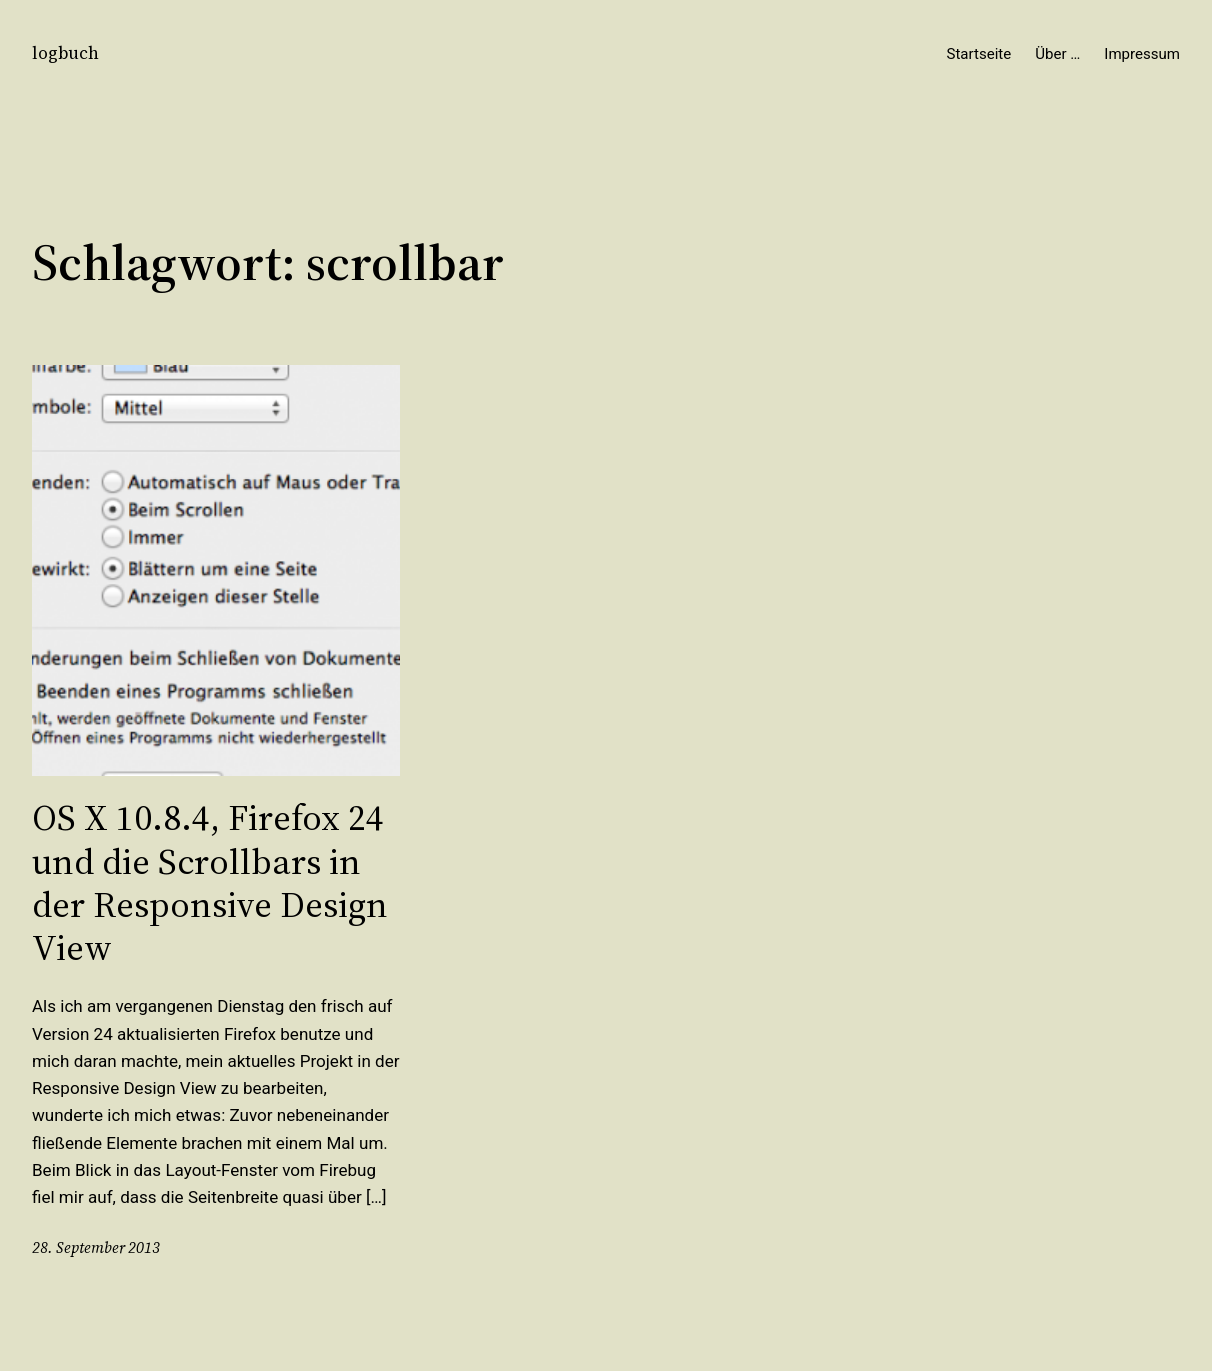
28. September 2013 (96, 1247)
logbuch (65, 53)
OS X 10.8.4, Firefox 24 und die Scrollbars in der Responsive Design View (210, 882)
